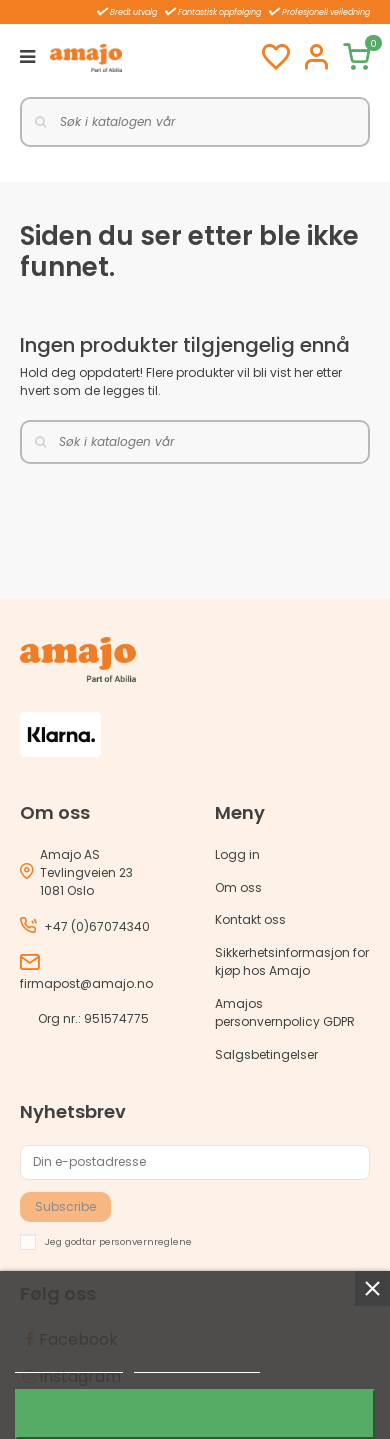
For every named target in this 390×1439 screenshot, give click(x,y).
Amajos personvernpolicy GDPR (285, 1012)
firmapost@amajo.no (86, 983)
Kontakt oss (250, 919)
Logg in (237, 854)
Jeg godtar (195, 1413)
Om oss (238, 887)
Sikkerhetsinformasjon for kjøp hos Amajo (292, 961)
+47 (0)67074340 (97, 926)
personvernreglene (145, 1240)
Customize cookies (197, 1363)
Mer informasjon (69, 1363)
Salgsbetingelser (266, 1054)
